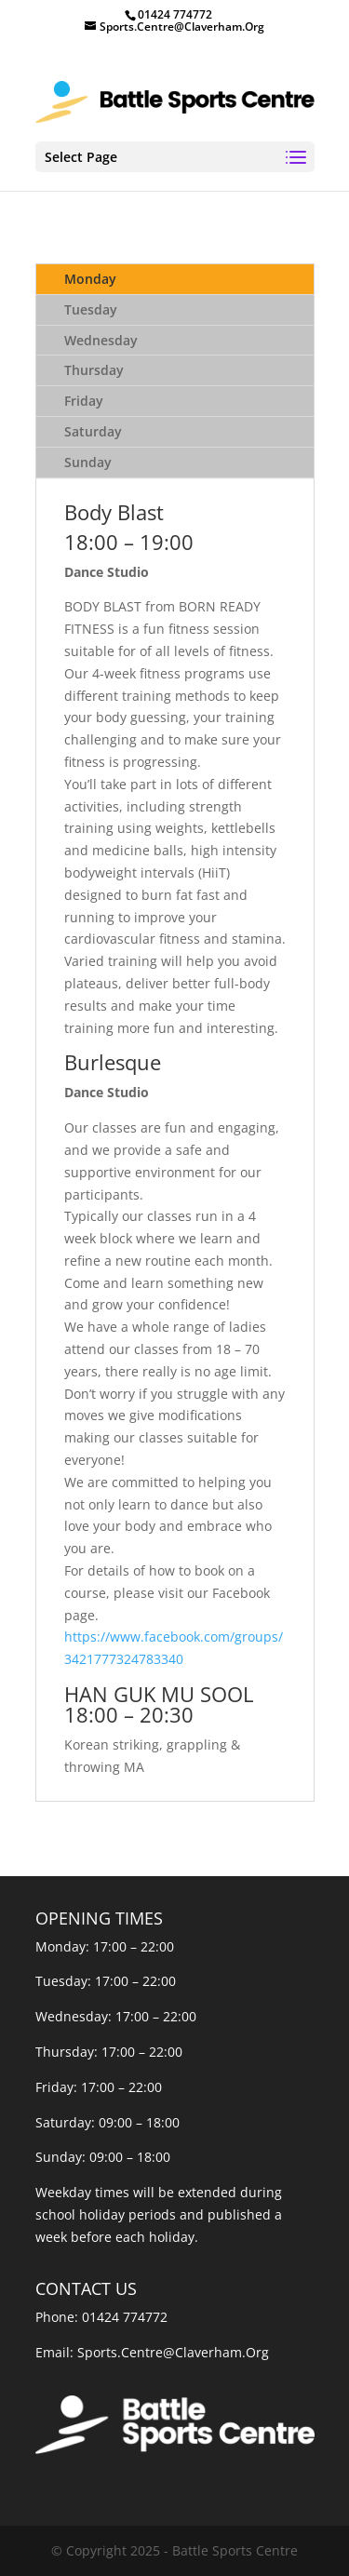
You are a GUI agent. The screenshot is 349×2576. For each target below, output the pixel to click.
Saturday (93, 431)
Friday (83, 400)
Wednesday (101, 340)
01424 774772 (125, 2317)
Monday (90, 279)
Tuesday (90, 309)
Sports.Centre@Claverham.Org (173, 2352)
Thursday (94, 370)
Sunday (88, 462)
